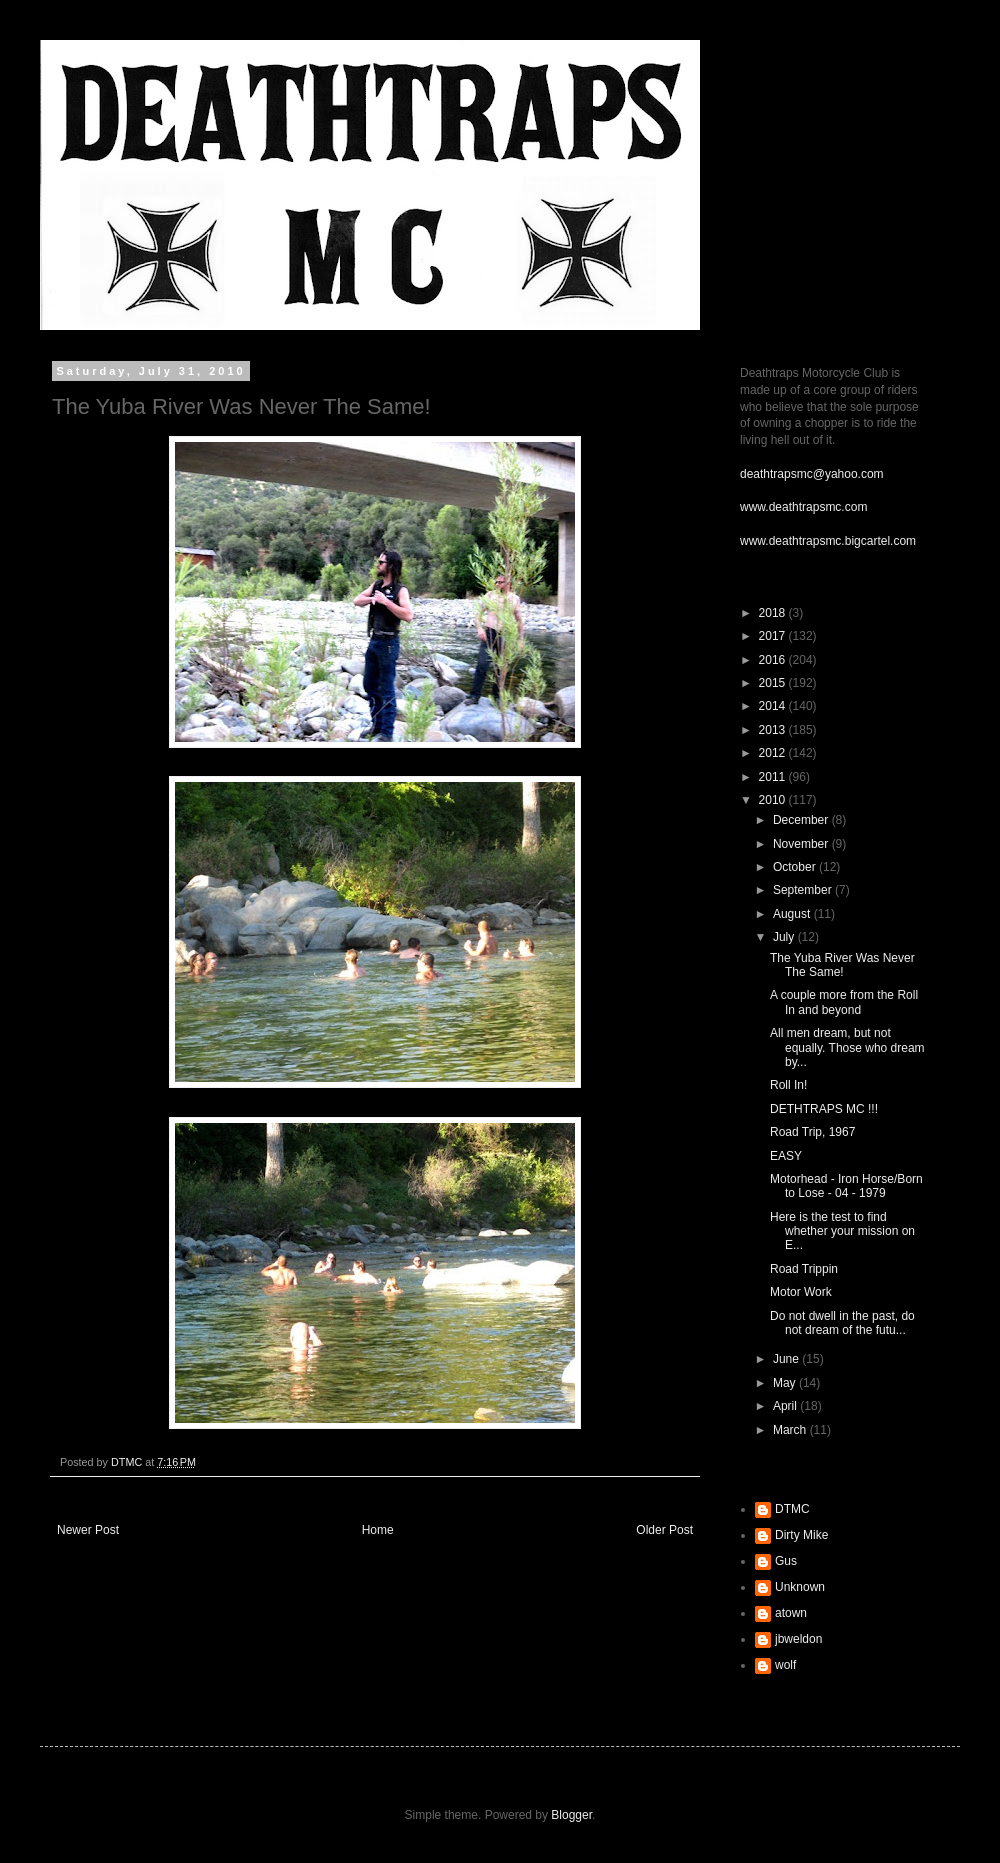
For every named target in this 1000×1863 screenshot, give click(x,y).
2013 (774, 730)
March (791, 1430)
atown (791, 1613)
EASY (786, 1156)
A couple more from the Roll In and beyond (844, 1002)
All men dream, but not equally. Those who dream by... (847, 1047)
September (804, 890)
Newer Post (88, 1530)
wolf (785, 1665)
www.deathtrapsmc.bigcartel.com (828, 541)
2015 (774, 683)
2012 (774, 753)
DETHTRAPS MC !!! (824, 1109)
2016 (774, 660)
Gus (786, 1561)
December (802, 820)
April (786, 1406)
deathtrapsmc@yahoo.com (812, 474)
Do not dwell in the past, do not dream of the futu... (842, 1323)
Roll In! (788, 1085)
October (796, 867)
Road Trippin (804, 1269)
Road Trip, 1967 (812, 1132)
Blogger (571, 1815)
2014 (774, 706)
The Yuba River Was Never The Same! (842, 965)
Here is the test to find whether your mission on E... (842, 1231)
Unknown (800, 1587)
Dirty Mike (801, 1535)
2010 (774, 800)
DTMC (792, 1509)
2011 (774, 777)
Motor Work (801, 1292)
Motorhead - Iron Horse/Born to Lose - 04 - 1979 (846, 1186)
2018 (774, 613)
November (802, 844)
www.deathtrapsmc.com (803, 507)
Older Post (664, 1530)
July (785, 937)
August (793, 914)
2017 (774, 636)
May (786, 1383)
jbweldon (798, 1639)
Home (378, 1530)
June (787, 1359)
